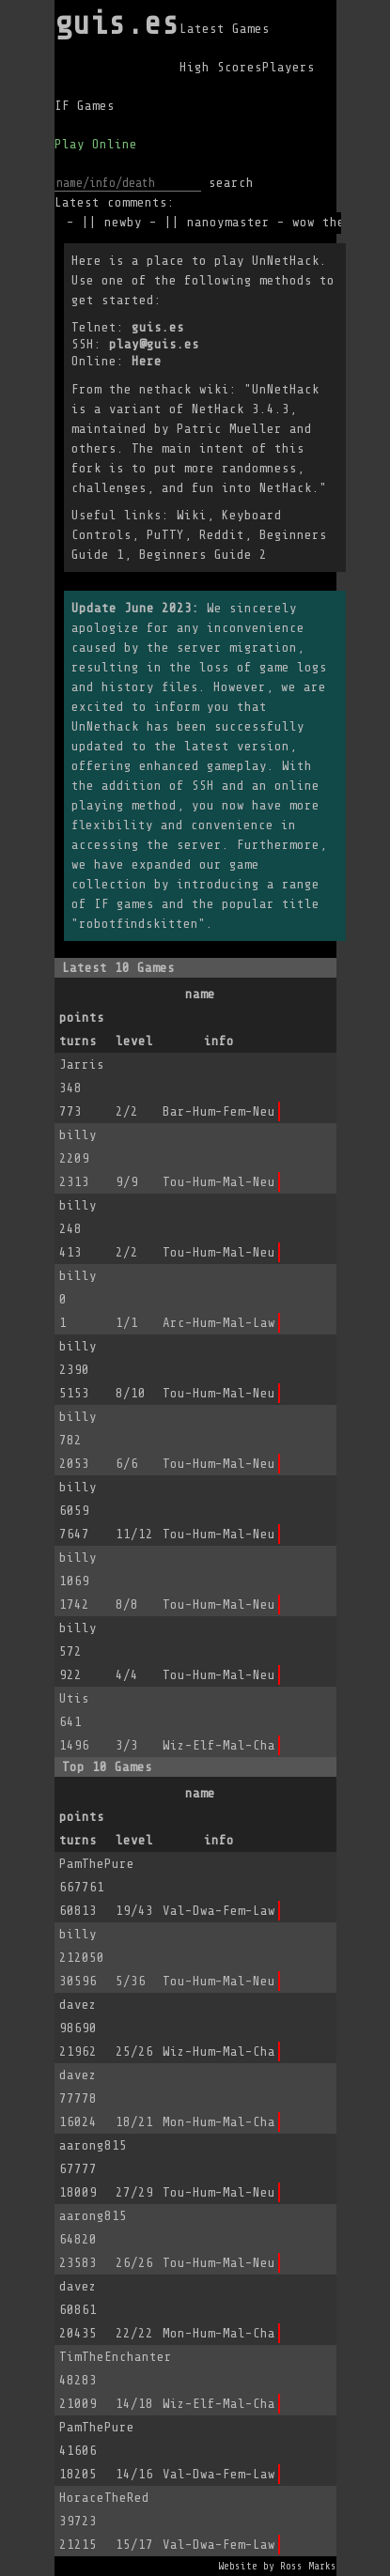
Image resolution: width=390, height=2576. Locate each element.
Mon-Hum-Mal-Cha (219, 2122)
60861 (78, 2310)
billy (78, 1135)
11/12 (134, 1534)
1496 (74, 1745)
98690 (78, 2028)
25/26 (134, 2051)
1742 (74, 1604)
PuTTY (165, 535)
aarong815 (93, 2145)
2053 (74, 1464)
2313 (74, 1182)
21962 (78, 2051)
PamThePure (96, 1864)
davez (78, 2005)
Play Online (96, 144)
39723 (78, 2521)
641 (70, 1722)
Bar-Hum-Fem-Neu (219, 1111)
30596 (78, 1981)
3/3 (127, 1745)
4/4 (127, 1675)
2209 (74, 1158)
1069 (74, 1581)
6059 (74, 1511)
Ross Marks (308, 2566)
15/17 (134, 2544)
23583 (78, 2263)
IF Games (85, 106)
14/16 (134, 2474)
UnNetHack (286, 261)
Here (147, 361)
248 (70, 1229)
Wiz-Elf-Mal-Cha (219, 1745)
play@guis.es (154, 344)
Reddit (221, 535)
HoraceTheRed (104, 2498)
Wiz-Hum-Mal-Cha (219, 2051)
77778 (78, 2098)
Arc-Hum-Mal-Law (219, 1323)
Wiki (192, 515)
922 (70, 1675)
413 (70, 1252)
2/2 (127, 1111)
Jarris (81, 1064)
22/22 (134, 2333)
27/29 (134, 2192)
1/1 (127, 1323)
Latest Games (224, 29)
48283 (78, 2380)
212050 (81, 1958)
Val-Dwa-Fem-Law (219, 1911)
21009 (78, 2404)
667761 (81, 1887)
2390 (74, 1370)
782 (70, 1440)
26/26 (134, 2263)
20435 (78, 2333)
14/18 (134, 2404)
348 (70, 1088)
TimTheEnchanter (115, 2357)
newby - (139, 222)
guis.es (117, 23)
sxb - (63, 222)
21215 (78, 2544)
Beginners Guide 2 (203, 555)
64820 (78, 2239)
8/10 (131, 1393)
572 (70, 1651)
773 (70, 1111)
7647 (74, 1534)
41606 (78, 2451)
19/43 (134, 1911)
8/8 (127, 1604)
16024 (78, 2122)
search (231, 183)
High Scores (220, 67)
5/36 (131, 1981)
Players (288, 67)
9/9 (127, 1182)
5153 (74, 1393)
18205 (78, 2474)
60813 (78, 1911)
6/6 (127, 1464)
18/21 (134, 2122)
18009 (78, 2192)
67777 (78, 2169)
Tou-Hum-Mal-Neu (219, 1182)
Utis (74, 1698)
